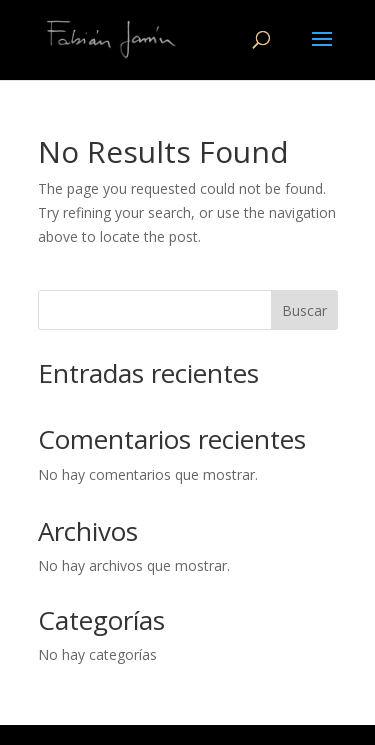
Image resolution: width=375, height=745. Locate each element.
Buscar (304, 310)
